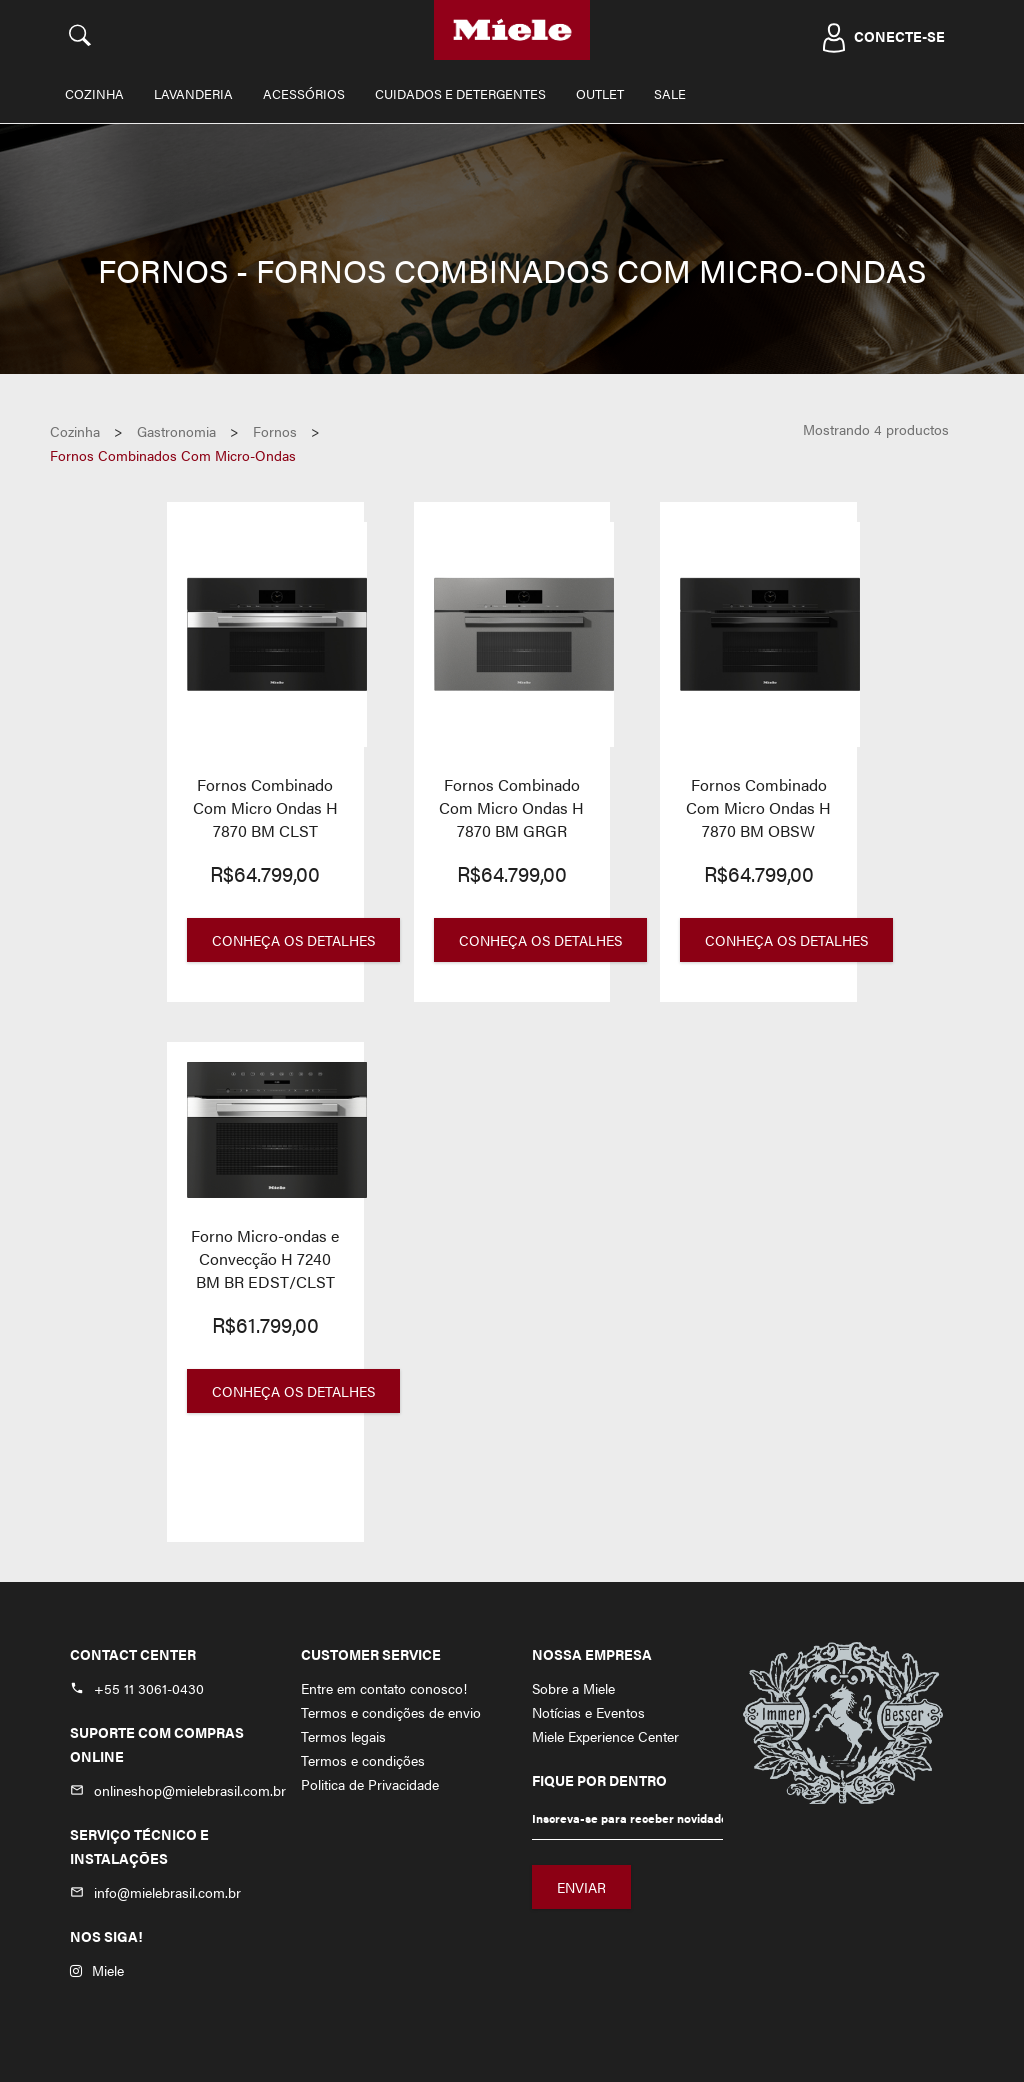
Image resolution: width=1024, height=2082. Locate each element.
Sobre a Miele (573, 1688)
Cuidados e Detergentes (460, 93)
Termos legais (343, 1736)
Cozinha (94, 93)
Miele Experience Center (605, 1736)
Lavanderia (193, 93)
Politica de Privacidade (370, 1784)
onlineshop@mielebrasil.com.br (190, 1790)
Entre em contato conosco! (384, 1688)
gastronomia (176, 431)
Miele (97, 1970)
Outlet (600, 93)
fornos (275, 431)
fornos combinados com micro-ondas (173, 455)
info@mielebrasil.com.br (167, 1892)
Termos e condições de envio (391, 1712)
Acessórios (304, 93)
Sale (670, 93)
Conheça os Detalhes (293, 940)
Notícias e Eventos (588, 1712)
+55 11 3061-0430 (149, 1688)
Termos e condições (363, 1760)
